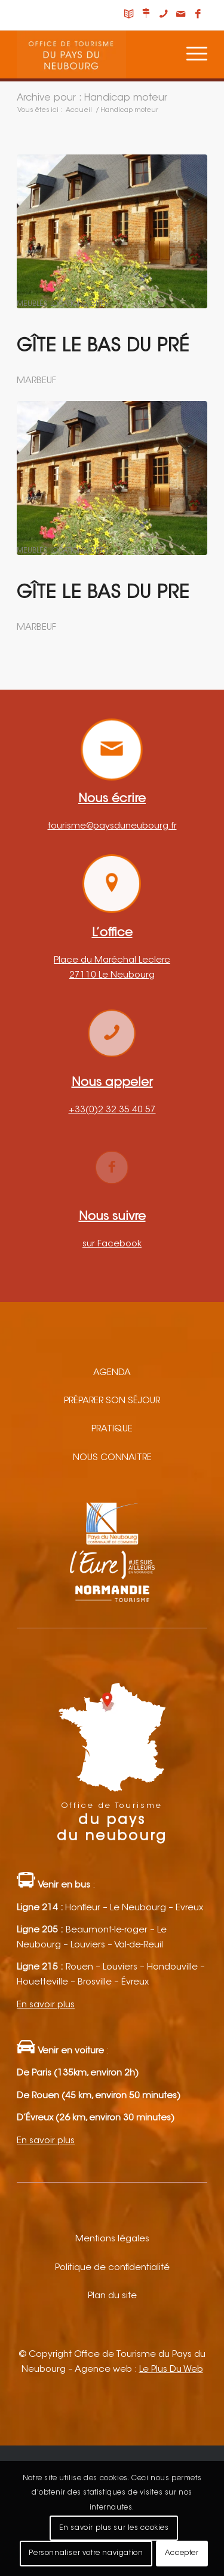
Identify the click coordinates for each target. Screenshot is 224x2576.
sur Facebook (112, 1244)
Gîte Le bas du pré (103, 347)
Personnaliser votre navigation (86, 2553)
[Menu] (190, 54)
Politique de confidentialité (112, 2268)
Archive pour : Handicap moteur (92, 98)
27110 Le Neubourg (112, 975)
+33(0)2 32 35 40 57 (112, 1110)
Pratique (112, 1429)
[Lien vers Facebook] (198, 15)
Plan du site (112, 2296)
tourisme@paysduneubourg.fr (112, 826)
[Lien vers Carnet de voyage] (129, 15)
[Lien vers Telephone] (164, 15)
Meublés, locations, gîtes (62, 304)
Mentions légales (112, 2239)
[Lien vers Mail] (181, 15)
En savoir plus (46, 2005)
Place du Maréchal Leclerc (112, 960)
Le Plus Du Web (171, 2369)
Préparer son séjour (112, 1401)
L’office (112, 933)
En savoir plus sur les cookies (114, 2528)
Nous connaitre (112, 1458)
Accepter (182, 2553)
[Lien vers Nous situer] (146, 14)
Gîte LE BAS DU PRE (103, 594)
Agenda (112, 1373)
